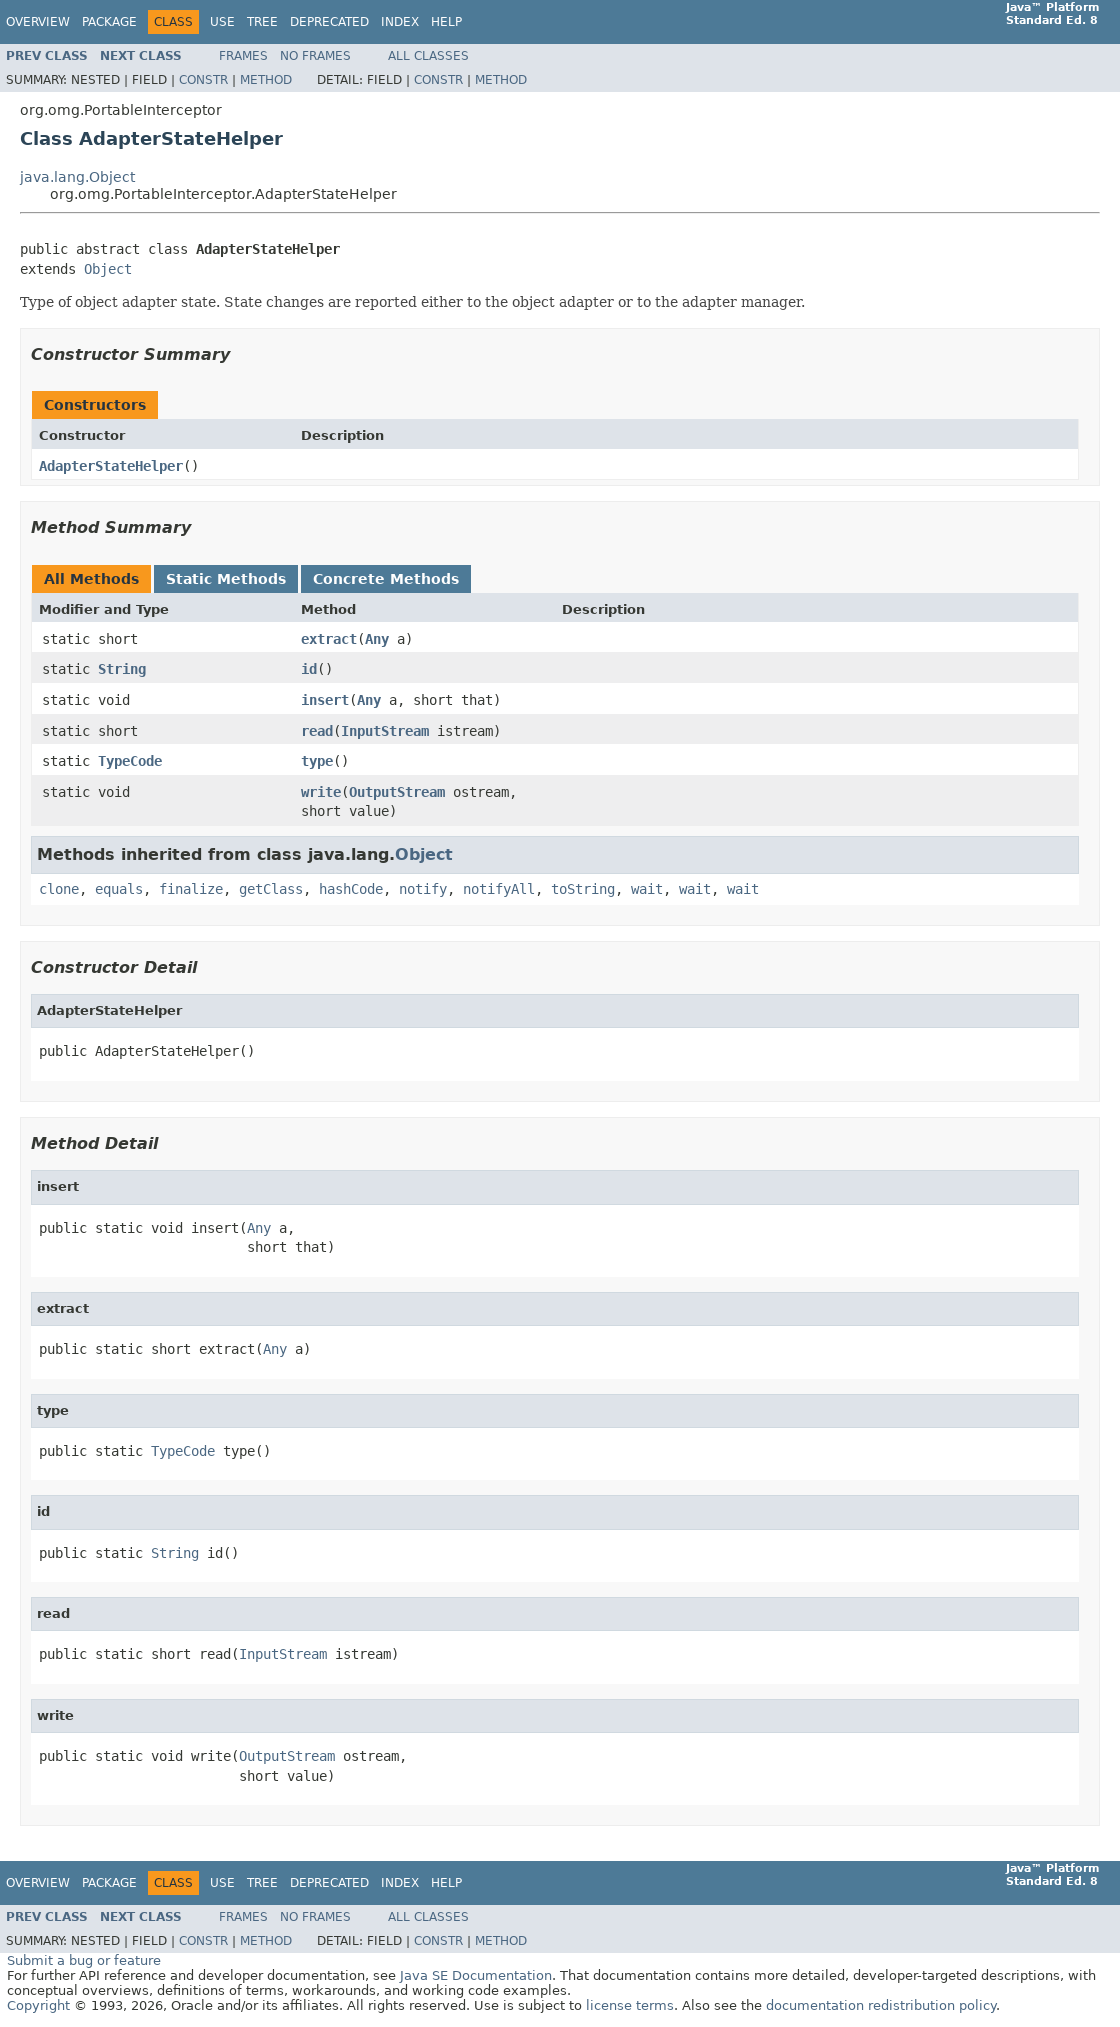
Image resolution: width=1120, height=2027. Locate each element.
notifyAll (499, 889)
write (321, 792)
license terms (630, 2005)
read (317, 731)
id (309, 669)
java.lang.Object (77, 177)
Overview (38, 22)
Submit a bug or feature (84, 1960)
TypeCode (130, 761)
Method (266, 80)
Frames (243, 56)
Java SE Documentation (476, 1975)
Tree (262, 22)
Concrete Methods (386, 579)
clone (59, 889)
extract (329, 639)
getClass (271, 889)
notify (423, 889)
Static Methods (226, 579)
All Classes (428, 56)
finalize (191, 889)
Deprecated (329, 22)
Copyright (38, 2005)
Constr (203, 80)
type (317, 761)
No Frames (315, 56)
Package (109, 22)
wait (647, 889)
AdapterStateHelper (111, 466)
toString (583, 889)
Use (222, 22)
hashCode (351, 889)
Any (377, 639)
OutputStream (397, 792)
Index (400, 22)
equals (119, 889)
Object (108, 269)
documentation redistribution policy (881, 2005)
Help (446, 22)
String (122, 669)
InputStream (385, 731)
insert (325, 700)
